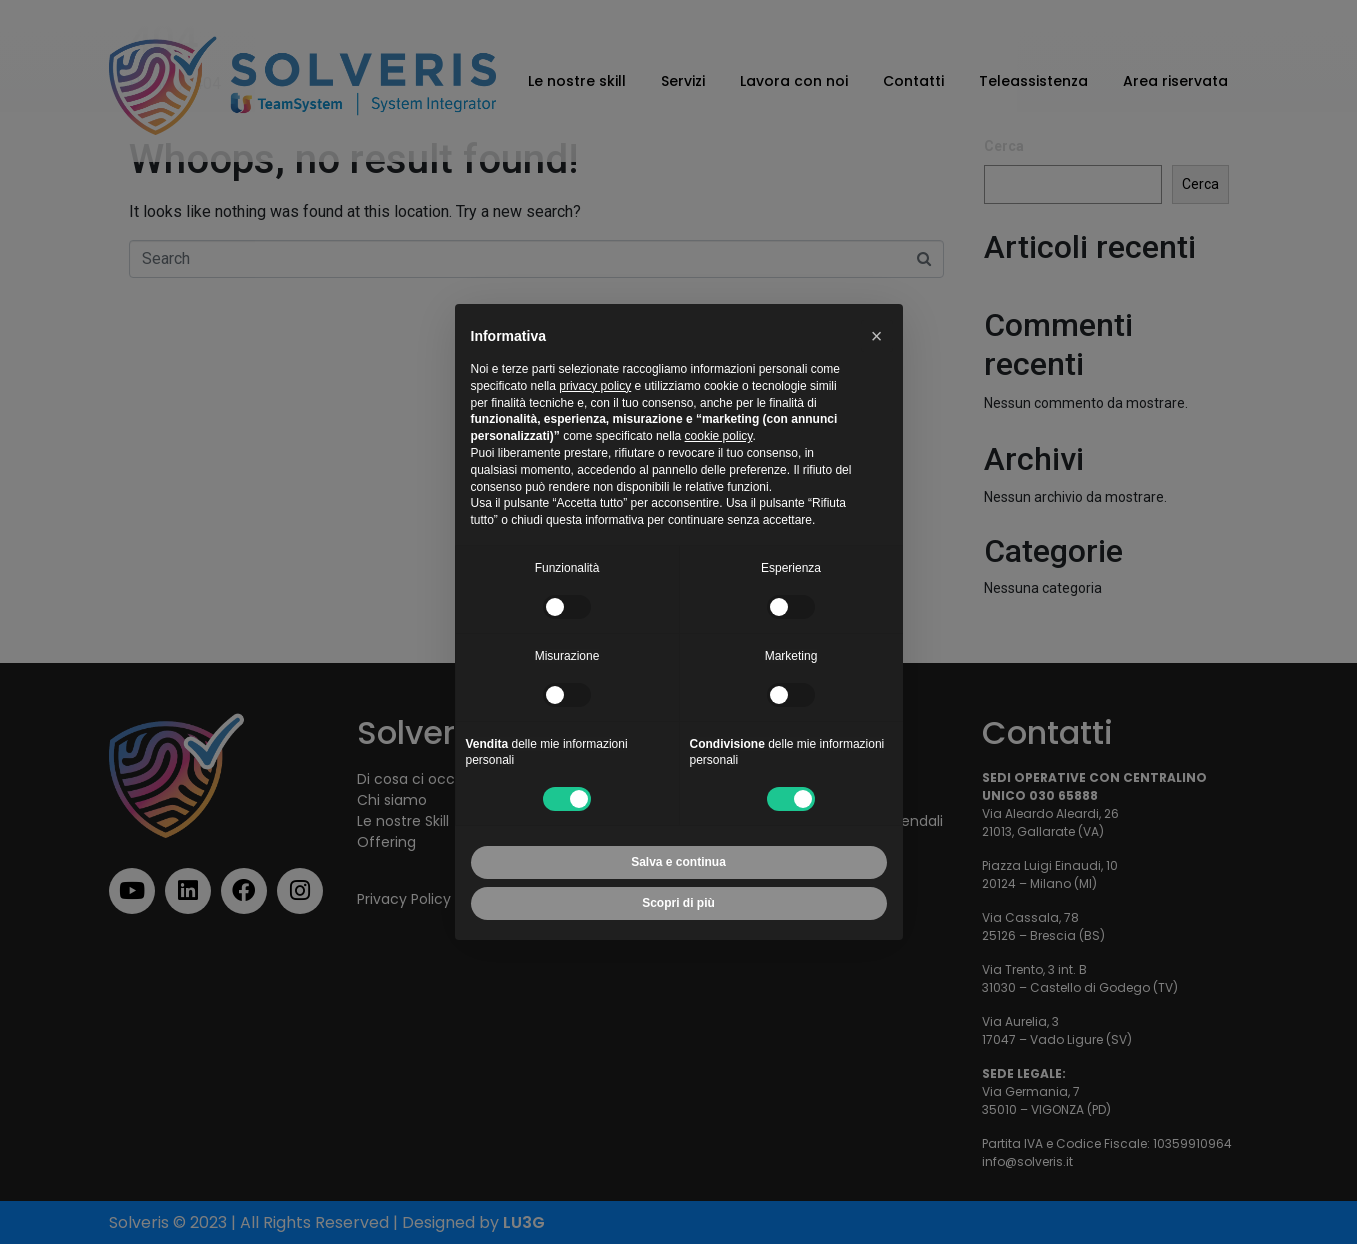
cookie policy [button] (719, 436)
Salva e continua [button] (678, 862)
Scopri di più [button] (678, 903)
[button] (877, 336)
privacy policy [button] (595, 386)
